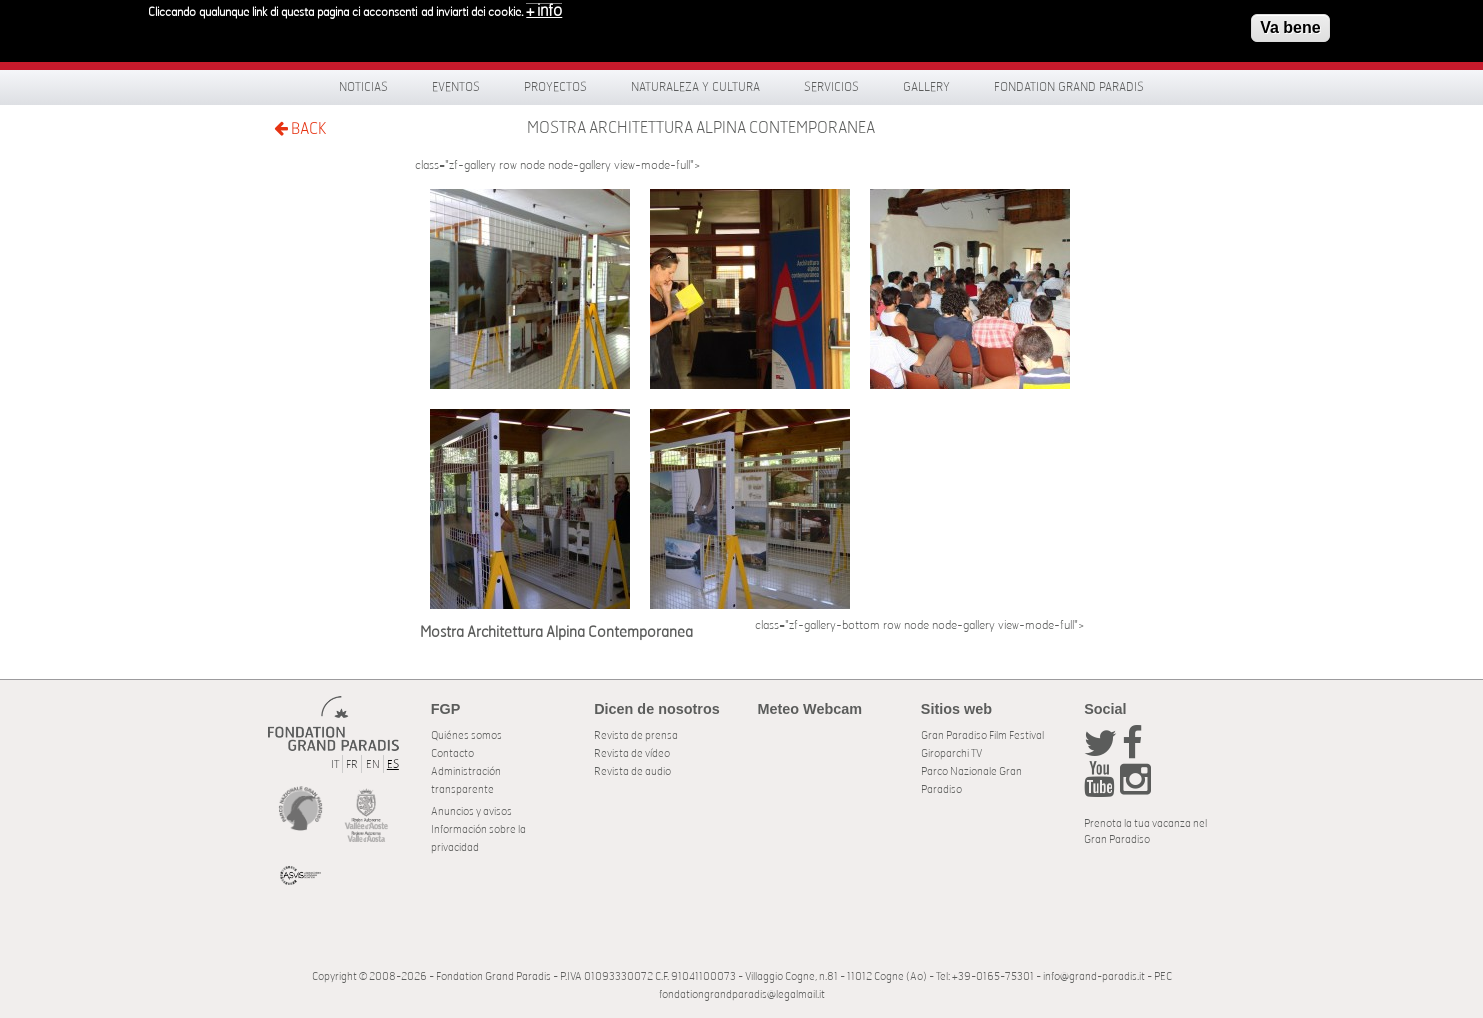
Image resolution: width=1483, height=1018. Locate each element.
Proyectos (555, 87)
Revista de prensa (636, 735)
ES (393, 764)
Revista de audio (632, 771)
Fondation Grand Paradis (1069, 87)
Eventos (456, 87)
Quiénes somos (466, 735)
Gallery (926, 87)
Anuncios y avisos (471, 811)
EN (373, 764)
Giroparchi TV (951, 753)
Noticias (363, 87)
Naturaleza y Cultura (695, 87)
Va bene (1290, 22)
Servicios (831, 87)
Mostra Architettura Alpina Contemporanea (701, 128)
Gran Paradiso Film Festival (982, 735)
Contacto (452, 753)
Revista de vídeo (632, 753)
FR (352, 764)
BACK (300, 128)
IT (335, 764)
